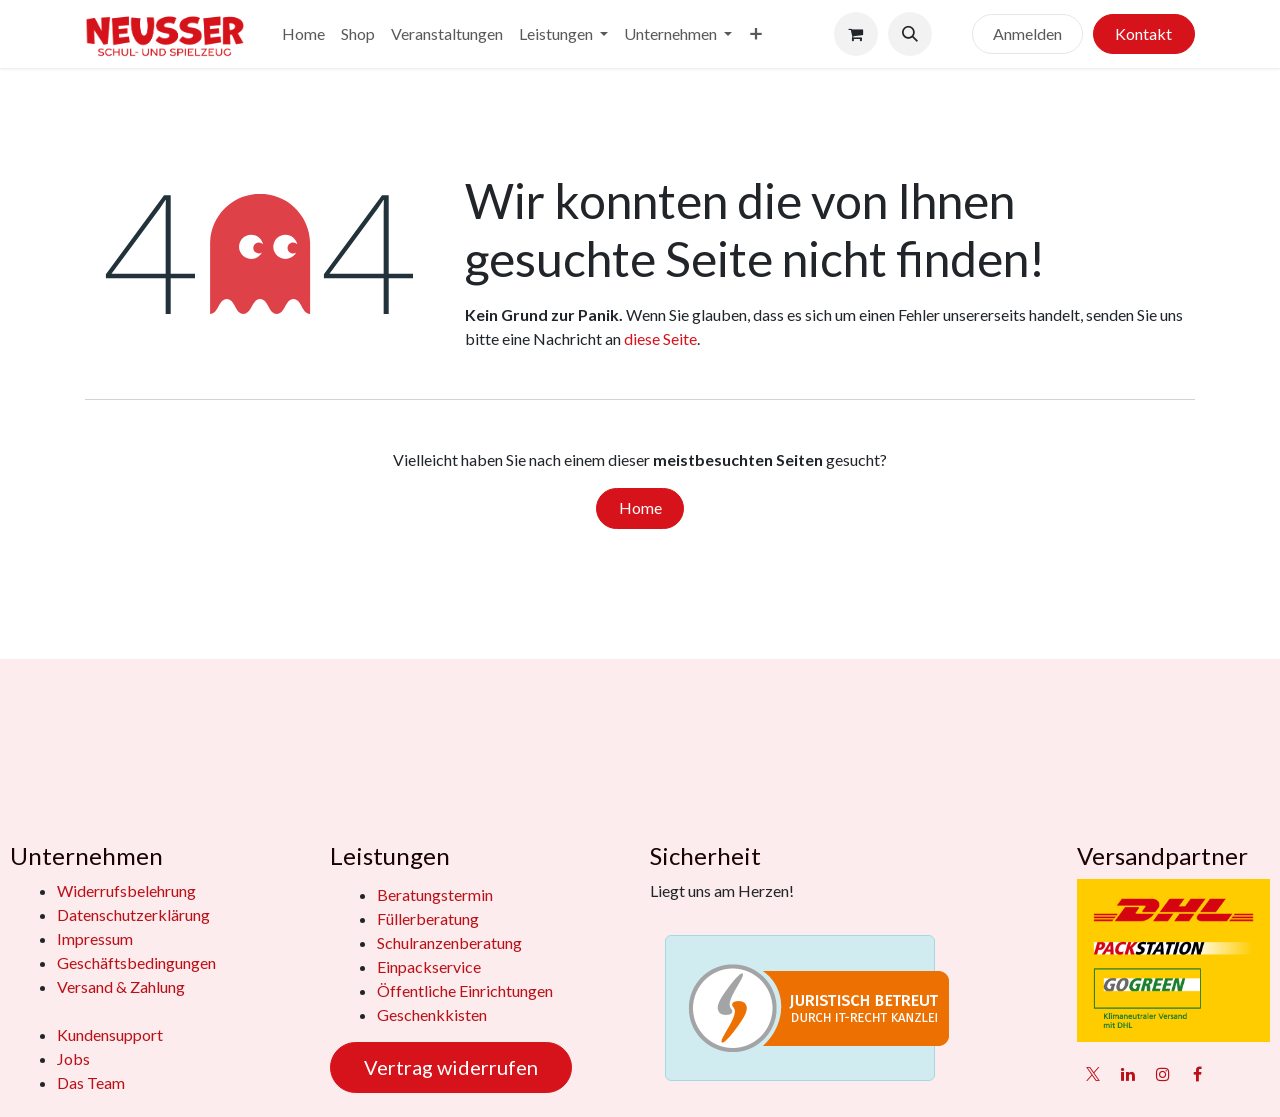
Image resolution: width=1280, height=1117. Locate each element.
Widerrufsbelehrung (126, 890)
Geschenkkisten (432, 1014)
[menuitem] (303, 34)
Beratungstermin (435, 894)
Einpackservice (429, 966)
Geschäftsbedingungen (136, 962)
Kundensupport (110, 1034)
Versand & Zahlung (121, 986)
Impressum (95, 938)
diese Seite (660, 338)
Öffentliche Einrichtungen (465, 990)
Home (640, 507)
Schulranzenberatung (449, 942)
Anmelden (1027, 33)
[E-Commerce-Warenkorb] (856, 34)
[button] (910, 34)
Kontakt (1143, 33)
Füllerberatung (428, 918)
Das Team (91, 1082)
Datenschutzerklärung (133, 914)
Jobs (73, 1058)
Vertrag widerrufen (451, 1067)
